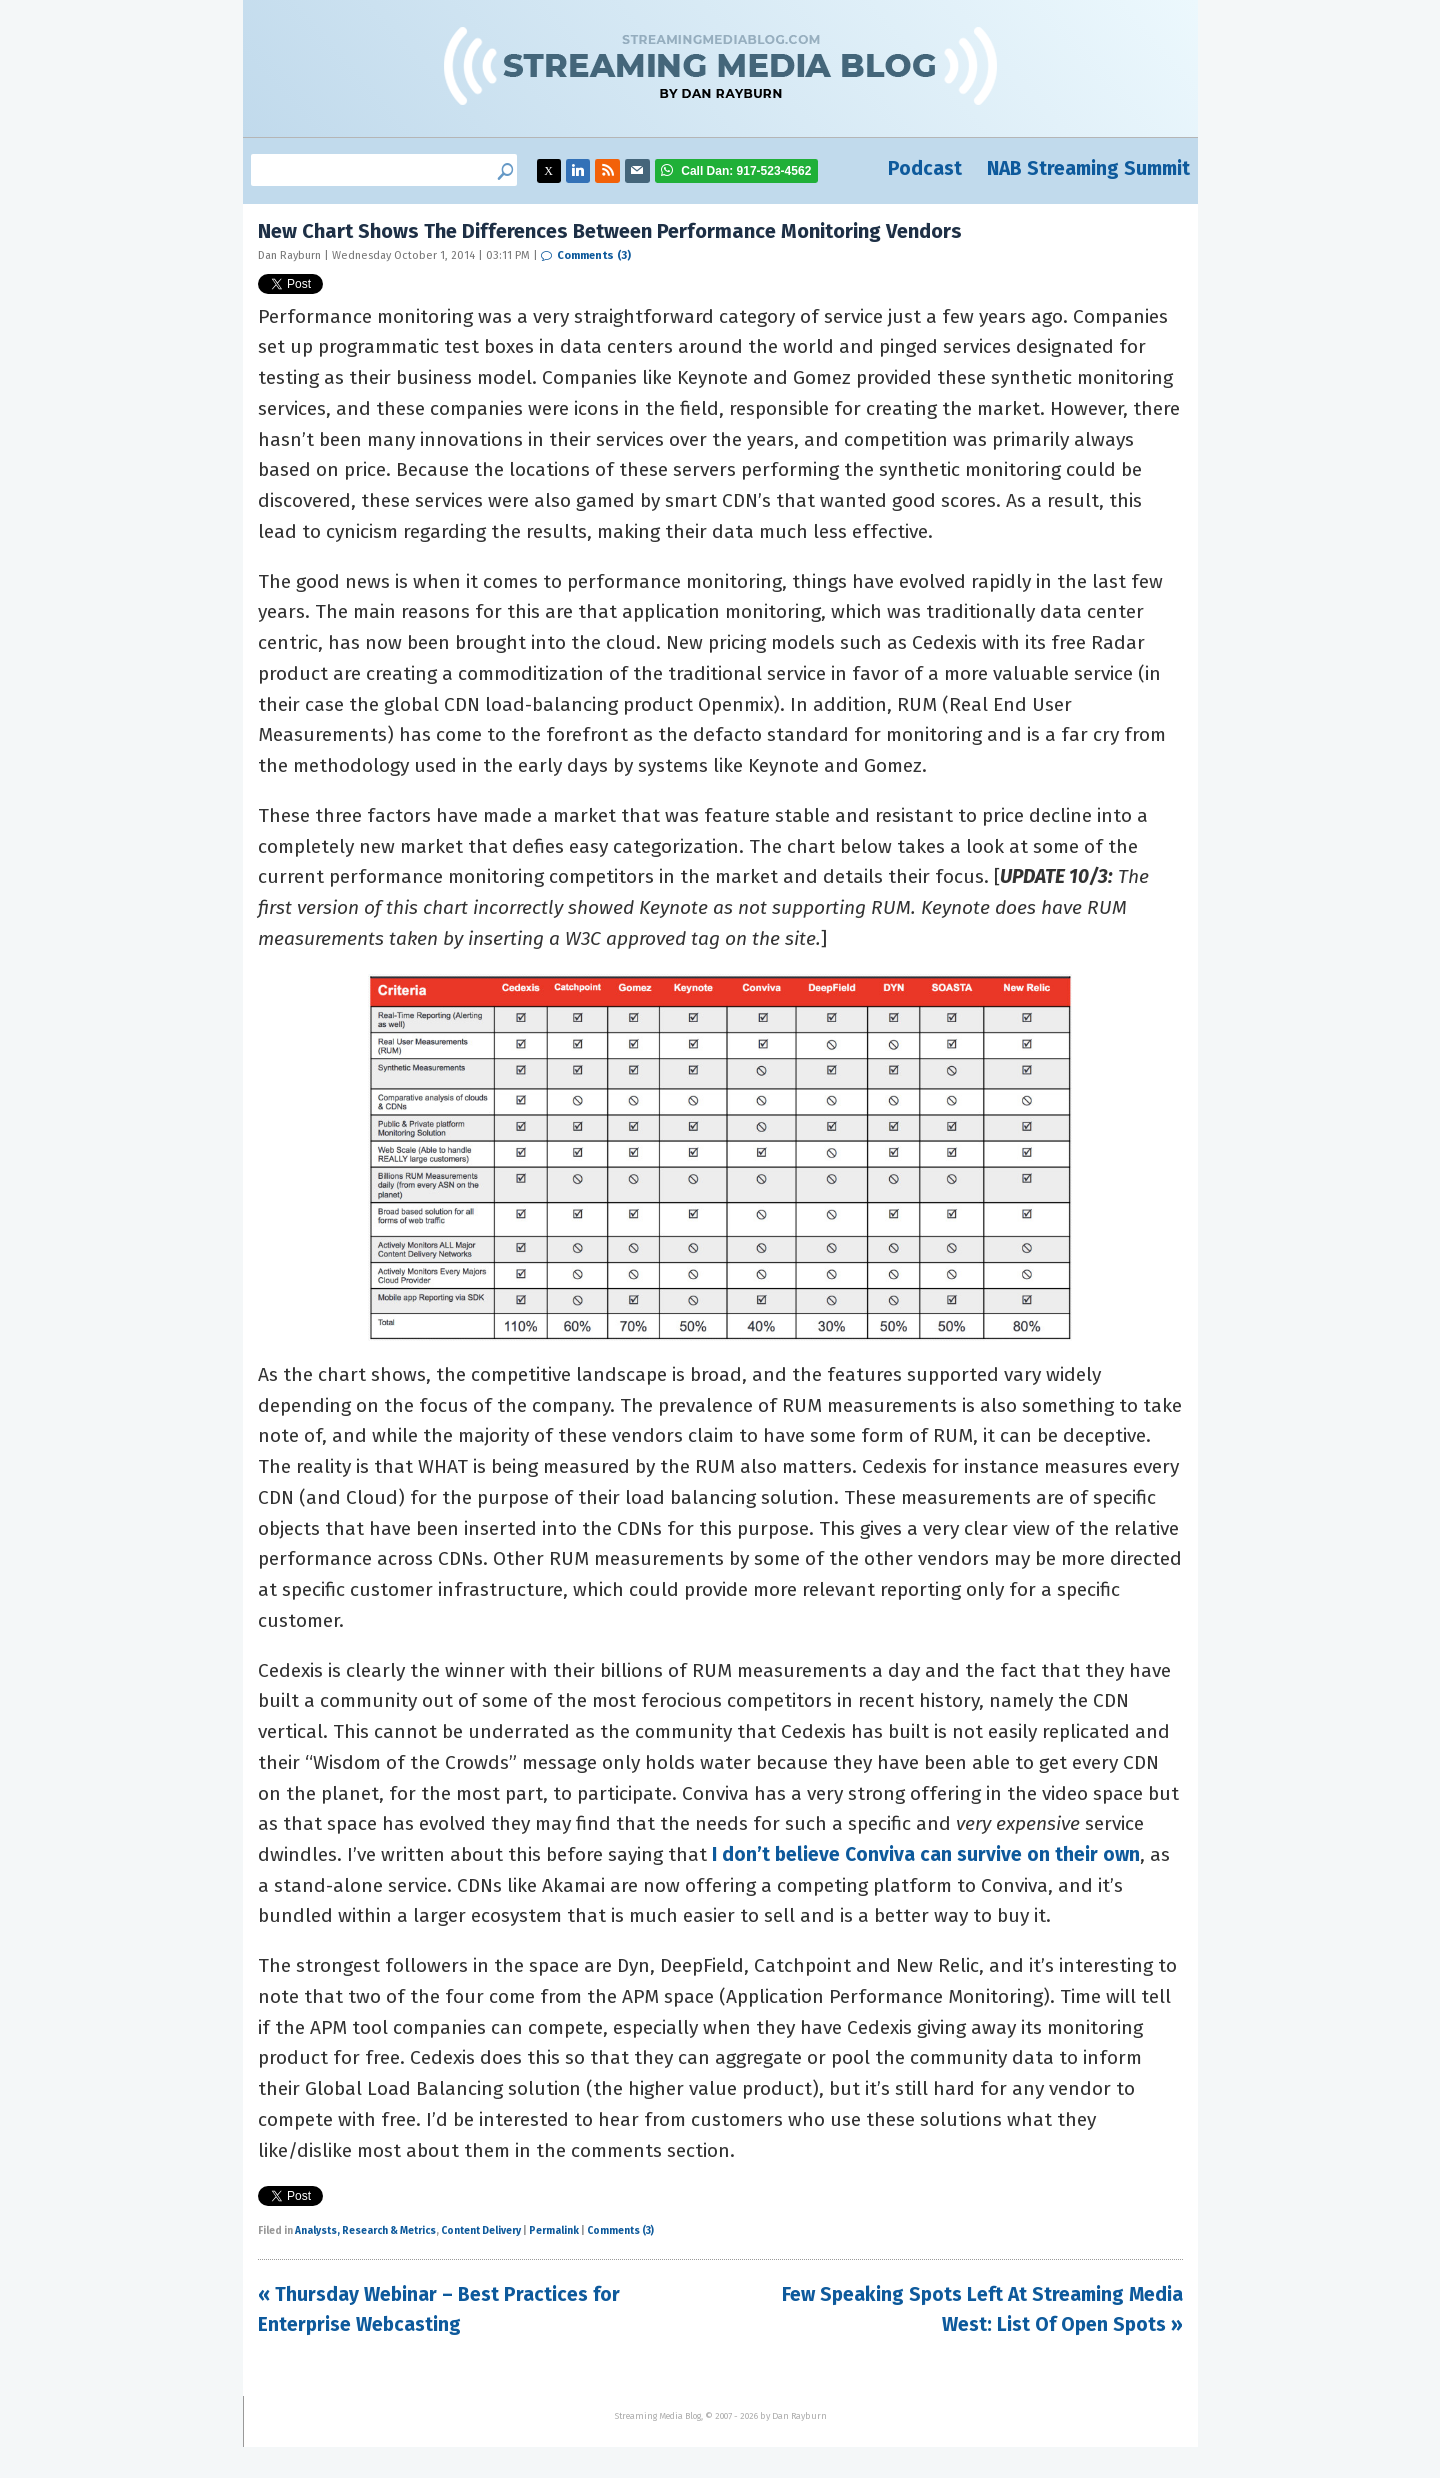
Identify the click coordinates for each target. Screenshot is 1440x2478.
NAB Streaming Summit (1088, 168)
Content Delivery (481, 2231)
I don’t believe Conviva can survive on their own (926, 1854)
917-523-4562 (746, 171)
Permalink (554, 2231)
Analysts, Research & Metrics (365, 2231)
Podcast (925, 168)
